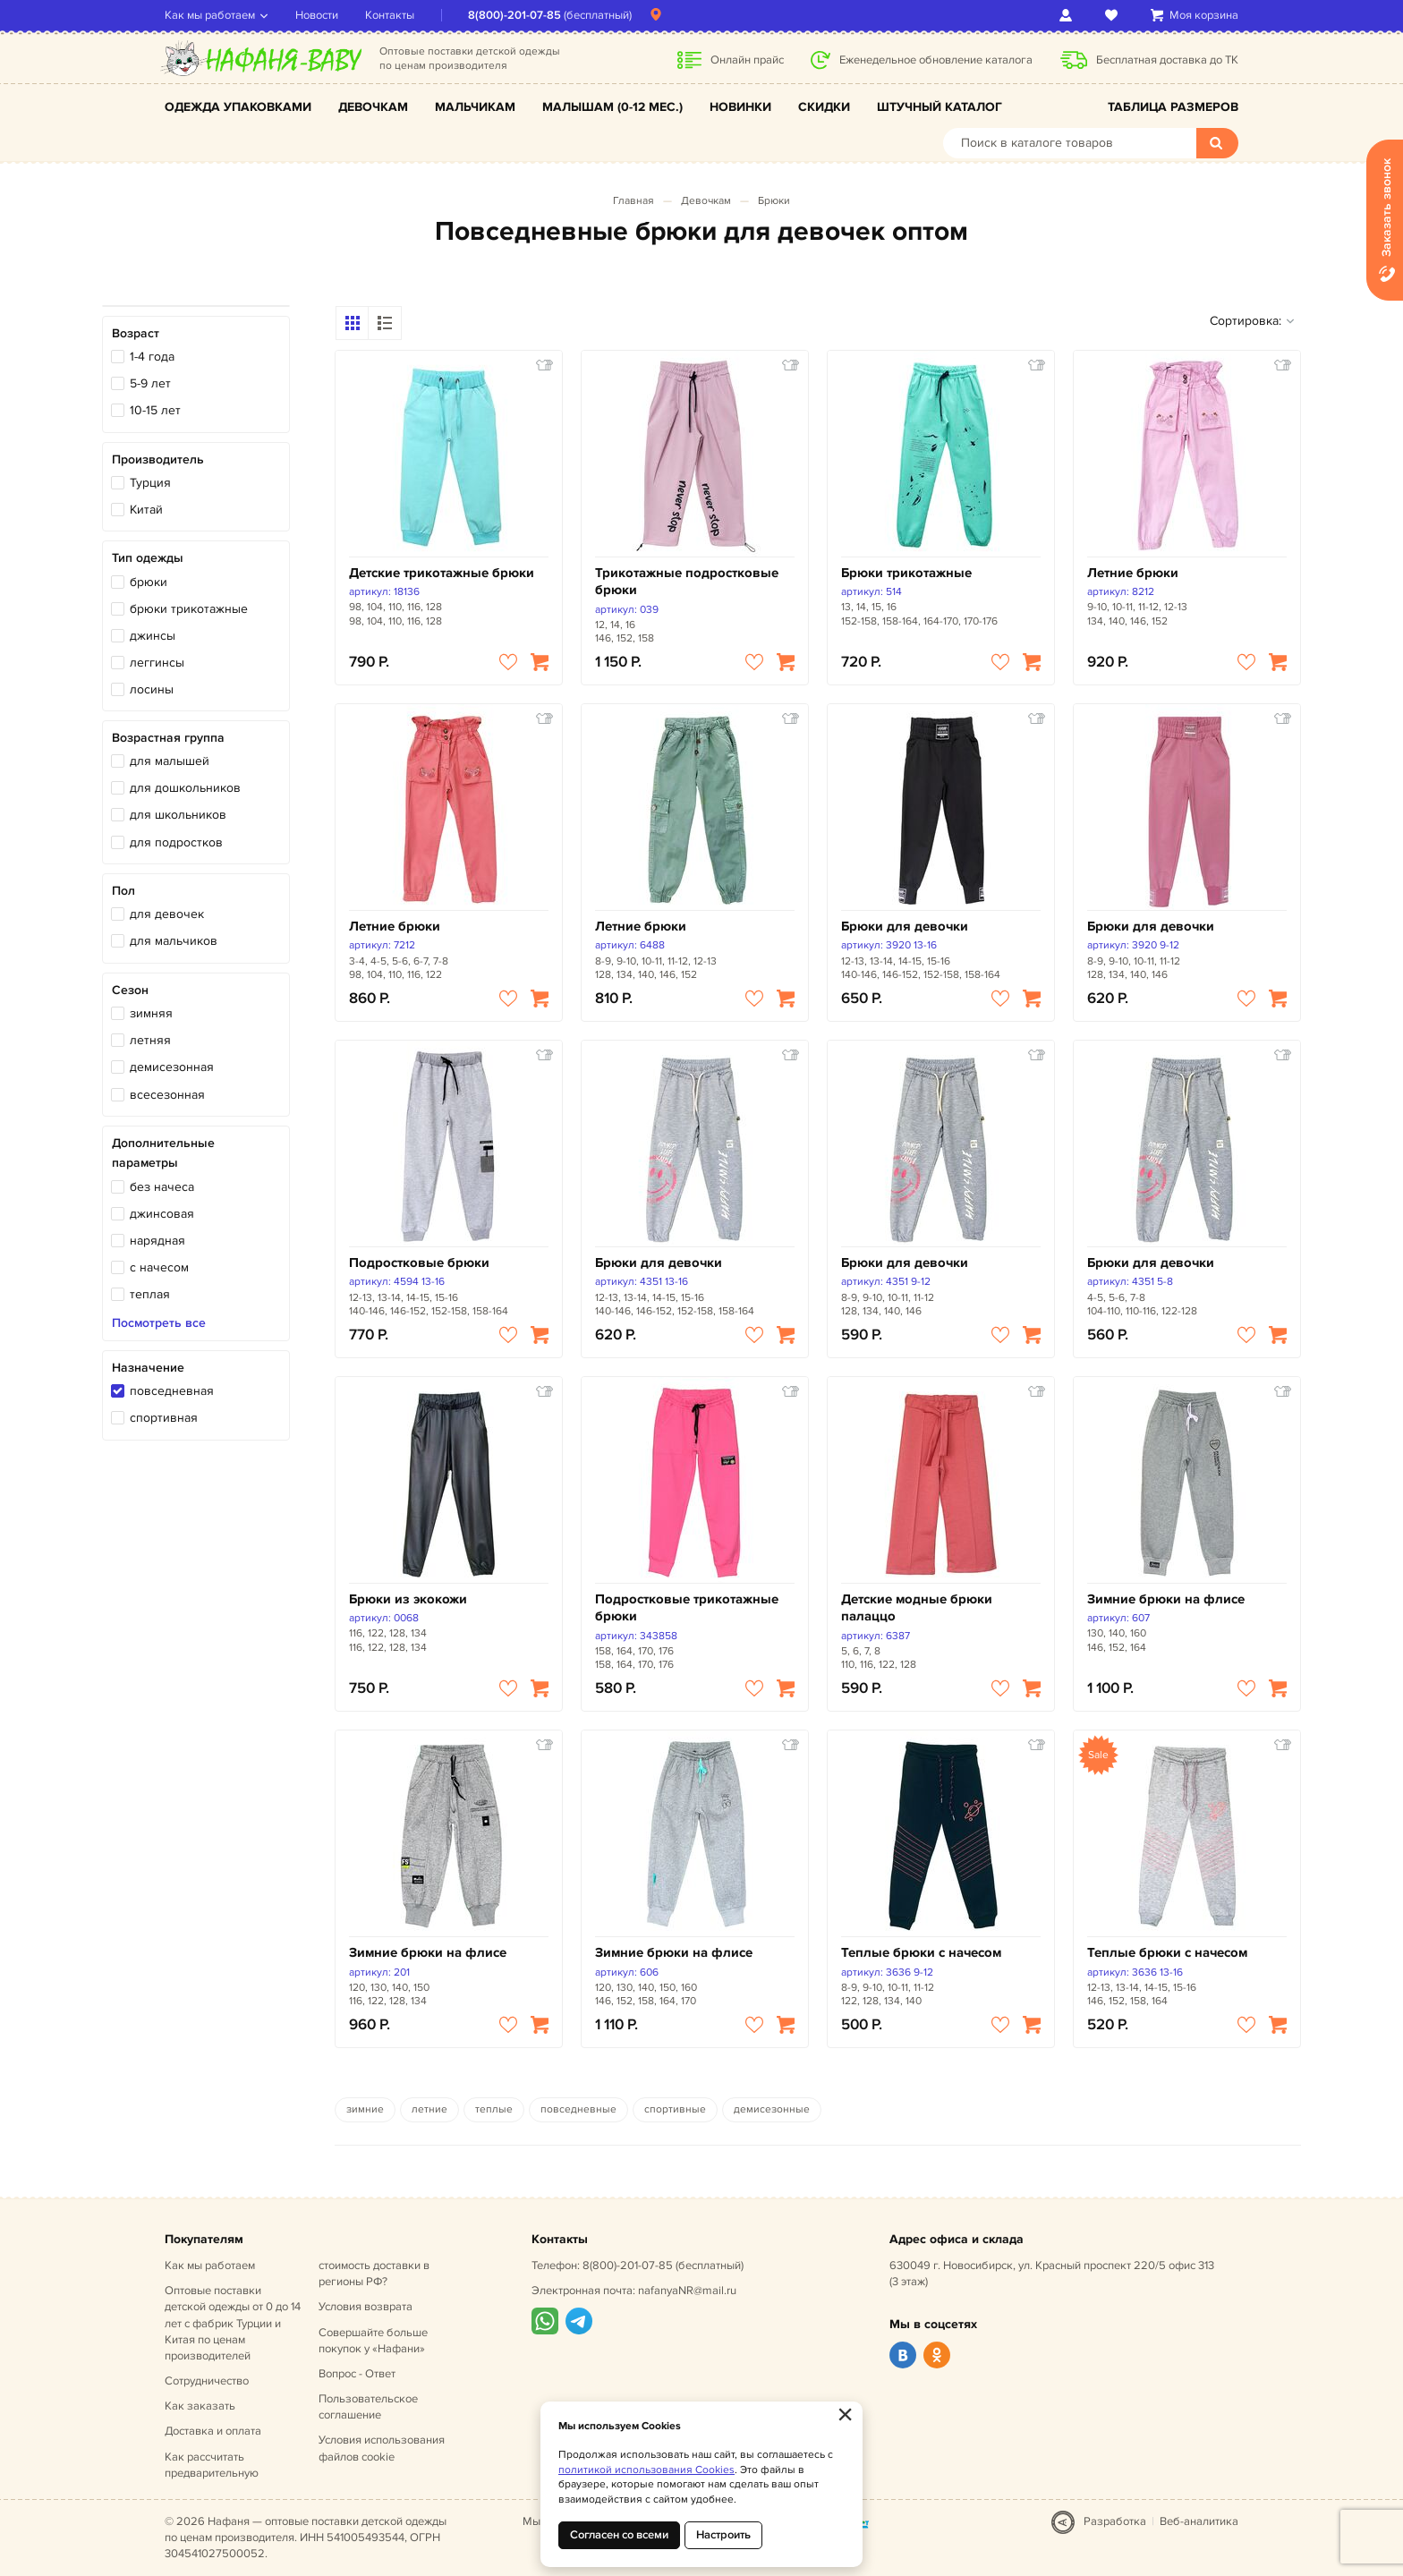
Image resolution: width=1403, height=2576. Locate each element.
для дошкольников (185, 787)
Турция (150, 482)
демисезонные (772, 2109)
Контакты (389, 15)
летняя (150, 1040)
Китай (146, 509)
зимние (365, 2109)
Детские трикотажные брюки (441, 573)
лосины (152, 689)
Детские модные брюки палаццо (916, 1608)
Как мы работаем (210, 15)
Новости (316, 15)
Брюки (774, 201)
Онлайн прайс (747, 60)
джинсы (152, 635)
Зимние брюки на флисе (1166, 1599)
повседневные (578, 2109)
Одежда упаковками (238, 107)
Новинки (740, 107)
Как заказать (200, 2406)
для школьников (178, 814)
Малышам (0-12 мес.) (612, 107)
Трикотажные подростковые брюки (686, 582)
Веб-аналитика (1199, 2521)
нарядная (157, 1240)
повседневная (172, 1391)
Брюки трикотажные (906, 573)
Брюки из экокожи (408, 1599)
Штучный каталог (939, 107)
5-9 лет (150, 383)
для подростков (176, 842)
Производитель (158, 459)
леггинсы (157, 662)
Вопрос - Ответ (357, 2374)
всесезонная (167, 1094)
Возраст (135, 333)
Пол (123, 890)
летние (429, 2109)
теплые (494, 2109)
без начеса (162, 1186)
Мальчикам (475, 107)
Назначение (148, 1367)
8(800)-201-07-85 (514, 15)
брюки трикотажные (189, 608)
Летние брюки (1132, 573)
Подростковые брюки (419, 1262)
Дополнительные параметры (163, 1152)
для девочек (167, 914)
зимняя (151, 1013)
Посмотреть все (159, 1323)
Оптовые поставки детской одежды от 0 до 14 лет (233, 2323)
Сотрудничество (207, 2381)
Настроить (723, 2535)
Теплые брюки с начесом (921, 1952)
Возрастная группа (168, 737)
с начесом (159, 1267)
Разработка (1115, 2521)
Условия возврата (365, 2307)
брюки (148, 582)
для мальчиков (173, 940)
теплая (150, 1294)
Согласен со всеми (619, 2535)
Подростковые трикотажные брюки (686, 1608)
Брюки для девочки (904, 926)
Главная (633, 201)
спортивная (164, 1417)
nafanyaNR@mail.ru (687, 2290)
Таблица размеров (1173, 107)
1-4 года (152, 356)
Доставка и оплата (213, 2431)
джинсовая (162, 1213)
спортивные (675, 2109)
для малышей (169, 761)
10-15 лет (155, 410)
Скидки (824, 107)
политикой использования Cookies (646, 2470)
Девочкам (373, 107)
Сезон (130, 990)
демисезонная (172, 1067)
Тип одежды (147, 557)
